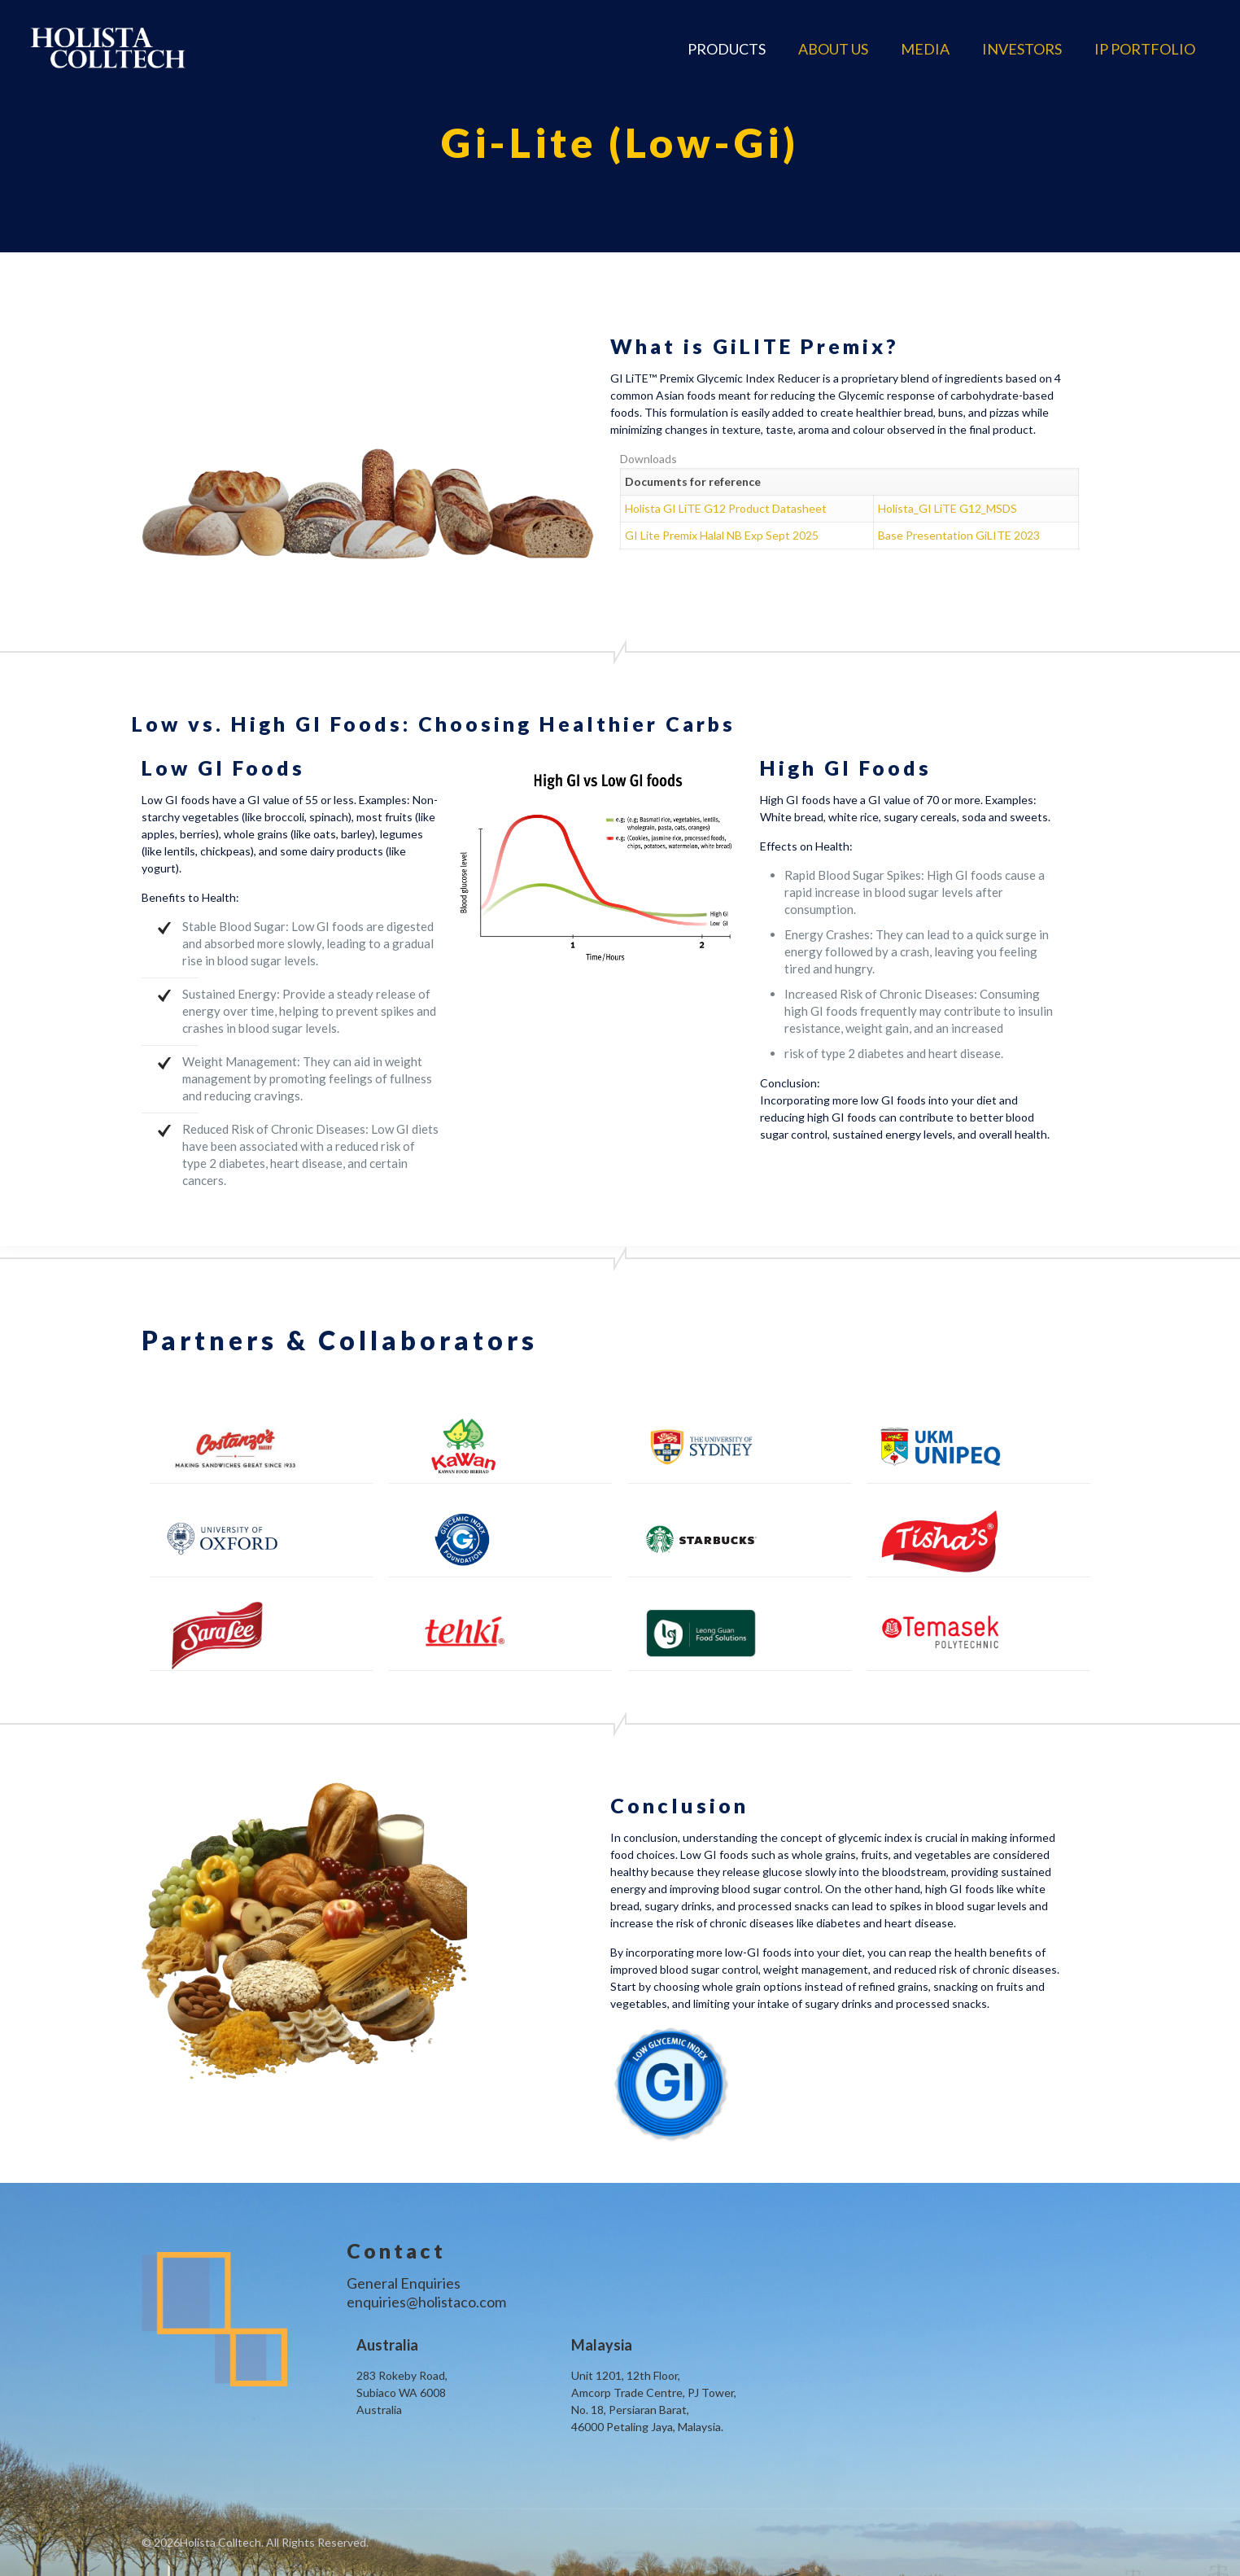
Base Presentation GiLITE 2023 (959, 535)
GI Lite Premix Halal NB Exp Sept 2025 (722, 535)
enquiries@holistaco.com (426, 2302)
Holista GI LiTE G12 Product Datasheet (726, 508)
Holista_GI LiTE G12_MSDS (947, 508)
